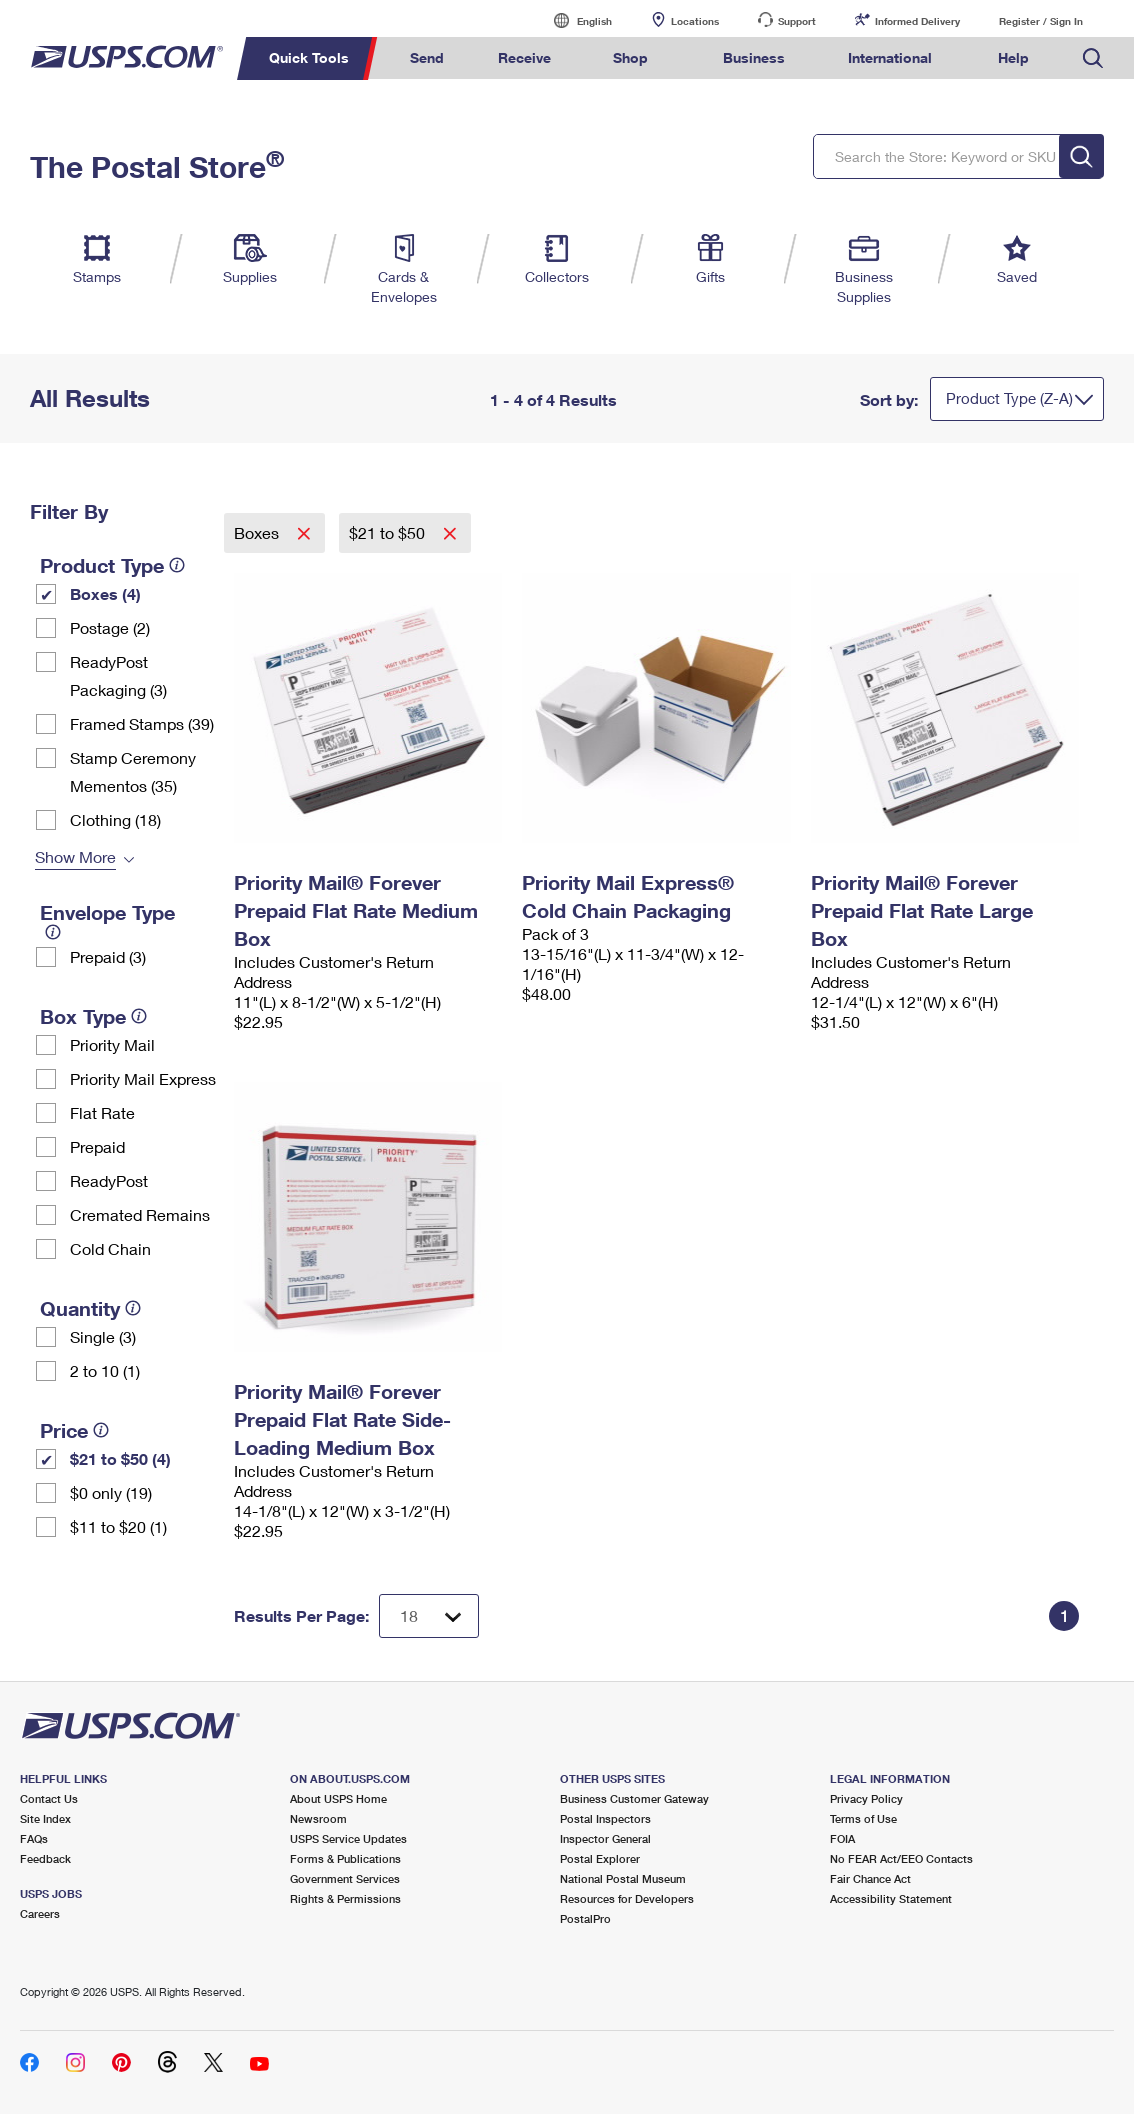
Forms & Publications (345, 1858)
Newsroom (318, 1818)
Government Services (345, 1878)
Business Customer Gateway (634, 1798)
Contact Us (49, 1798)
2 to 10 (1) (105, 1370)
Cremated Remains (140, 1214)
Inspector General (605, 1838)
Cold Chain (110, 1248)
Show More (75, 856)
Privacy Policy (866, 1798)
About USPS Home (338, 1798)
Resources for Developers (627, 1898)
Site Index (45, 1818)
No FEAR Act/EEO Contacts (901, 1858)
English (574, 20)
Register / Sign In (1041, 21)
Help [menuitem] (1013, 57)
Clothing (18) (115, 819)
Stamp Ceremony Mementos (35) (133, 771)
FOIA (842, 1838)
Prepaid (97, 1146)
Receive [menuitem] (524, 57)
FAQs (34, 1838)
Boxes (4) (105, 593)
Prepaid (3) (108, 956)
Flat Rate (102, 1112)
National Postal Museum (623, 1878)
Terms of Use (863, 1818)
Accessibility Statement (891, 1898)
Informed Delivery (917, 21)
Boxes (258, 532)
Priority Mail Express (143, 1078)
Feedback (45, 1858)
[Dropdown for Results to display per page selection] (429, 1616)
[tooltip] (177, 565)
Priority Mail (112, 1044)
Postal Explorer (600, 1858)
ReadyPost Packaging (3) (118, 675)
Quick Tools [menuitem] (309, 57)
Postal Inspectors (605, 1818)
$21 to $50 (389, 532)
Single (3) (103, 1336)
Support (797, 21)
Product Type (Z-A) (1009, 398)
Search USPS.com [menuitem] (1093, 58)
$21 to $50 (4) (120, 1458)
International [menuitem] (890, 57)
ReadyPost (109, 1180)
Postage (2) (110, 627)
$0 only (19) (111, 1492)
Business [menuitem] (754, 57)
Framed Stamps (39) (142, 723)
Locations (695, 21)
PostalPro (585, 1918)
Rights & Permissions (345, 1898)
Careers (40, 1913)
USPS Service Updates (348, 1838)
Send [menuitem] (427, 57)
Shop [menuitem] (630, 57)
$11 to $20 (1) (118, 1526)
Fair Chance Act (870, 1878)
